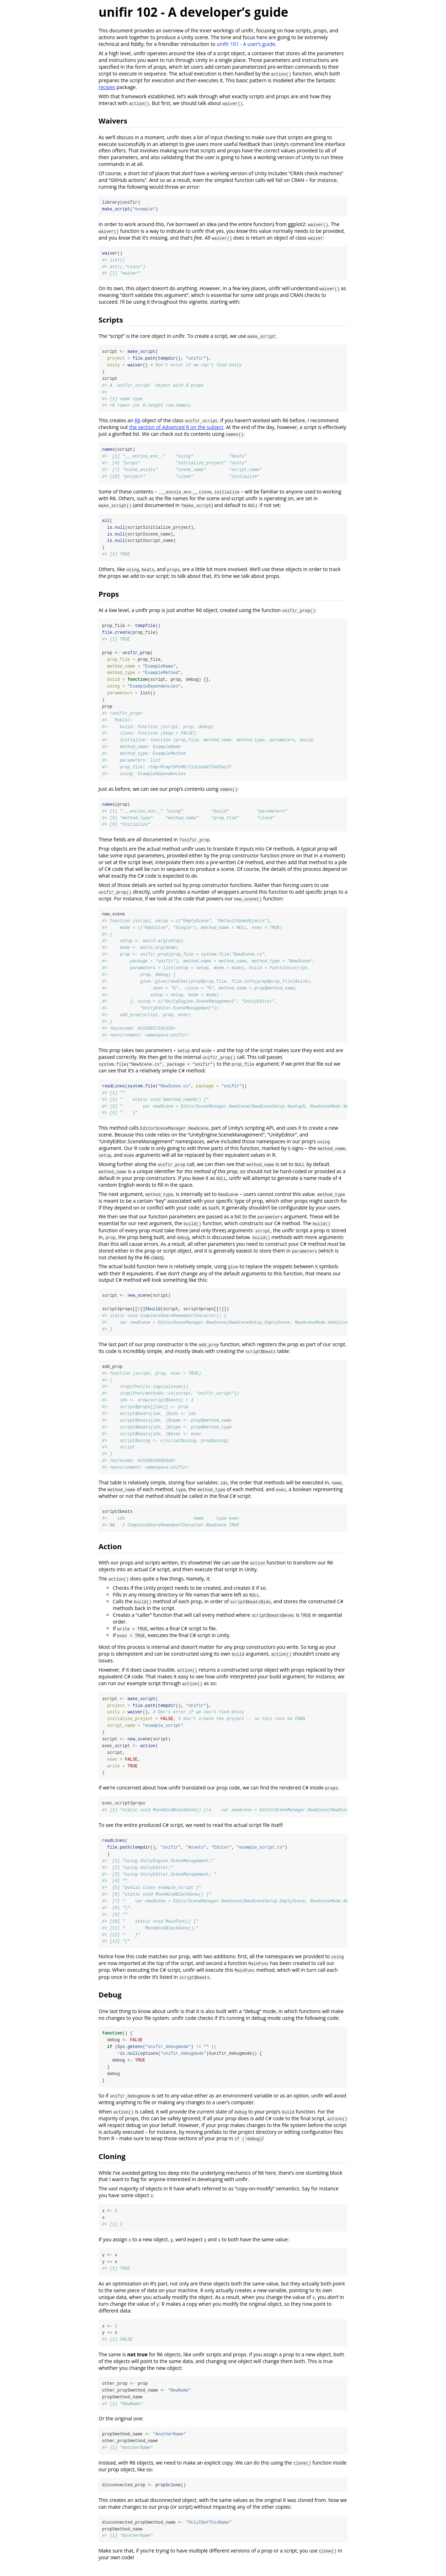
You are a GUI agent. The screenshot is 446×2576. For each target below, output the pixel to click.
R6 (137, 421)
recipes (107, 87)
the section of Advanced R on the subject (176, 428)
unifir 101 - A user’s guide (246, 44)
